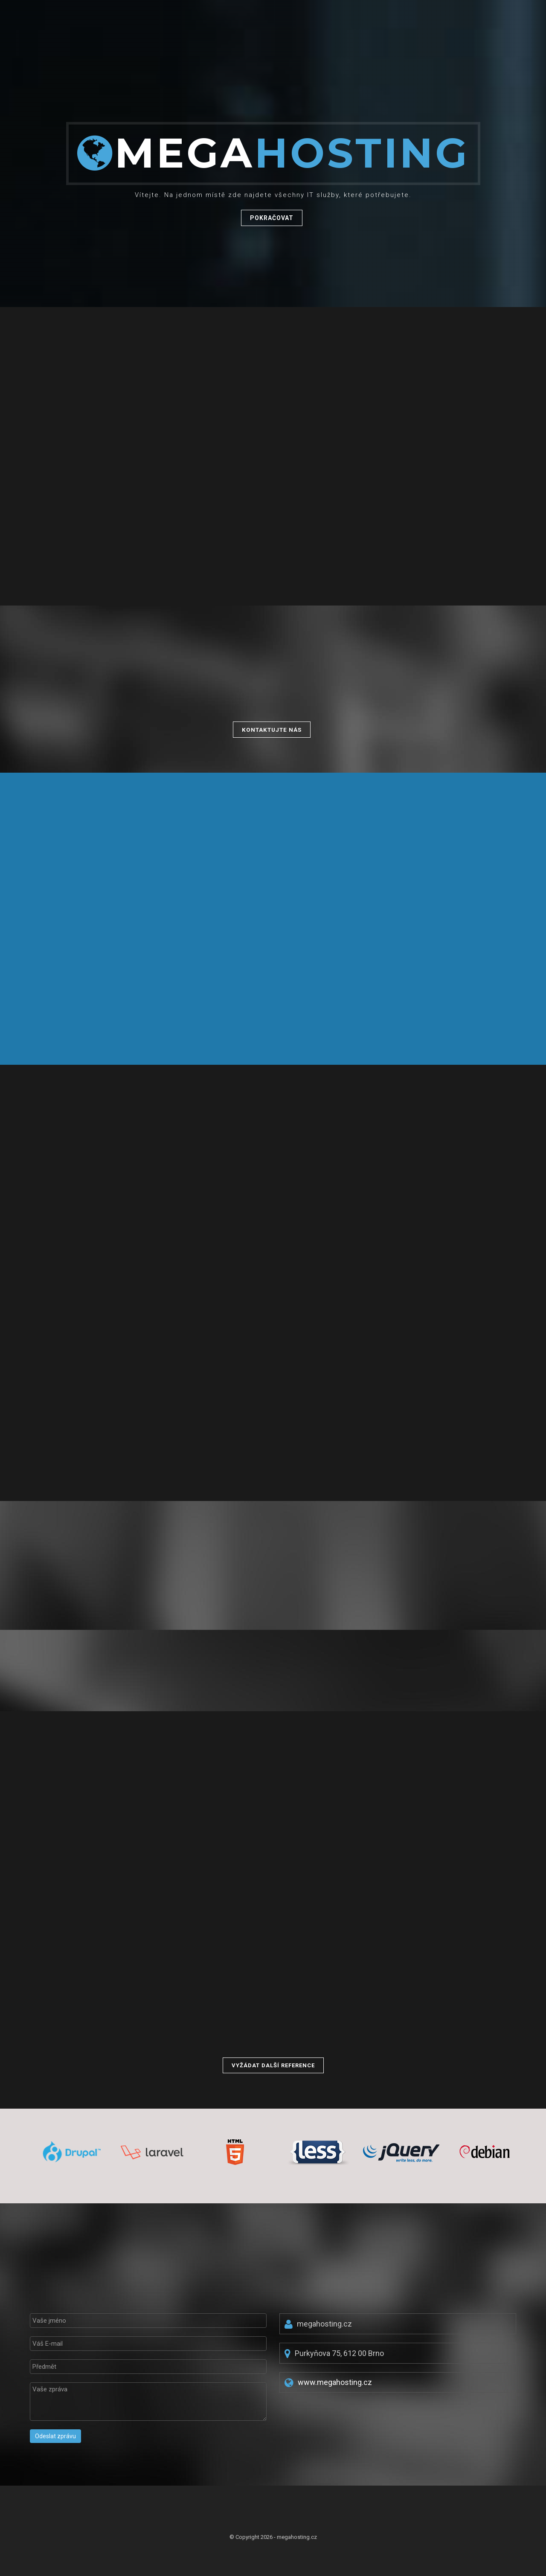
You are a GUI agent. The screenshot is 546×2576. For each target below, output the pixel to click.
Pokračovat (271, 219)
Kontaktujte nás (272, 729)
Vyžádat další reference (273, 2065)
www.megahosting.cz (335, 2382)
